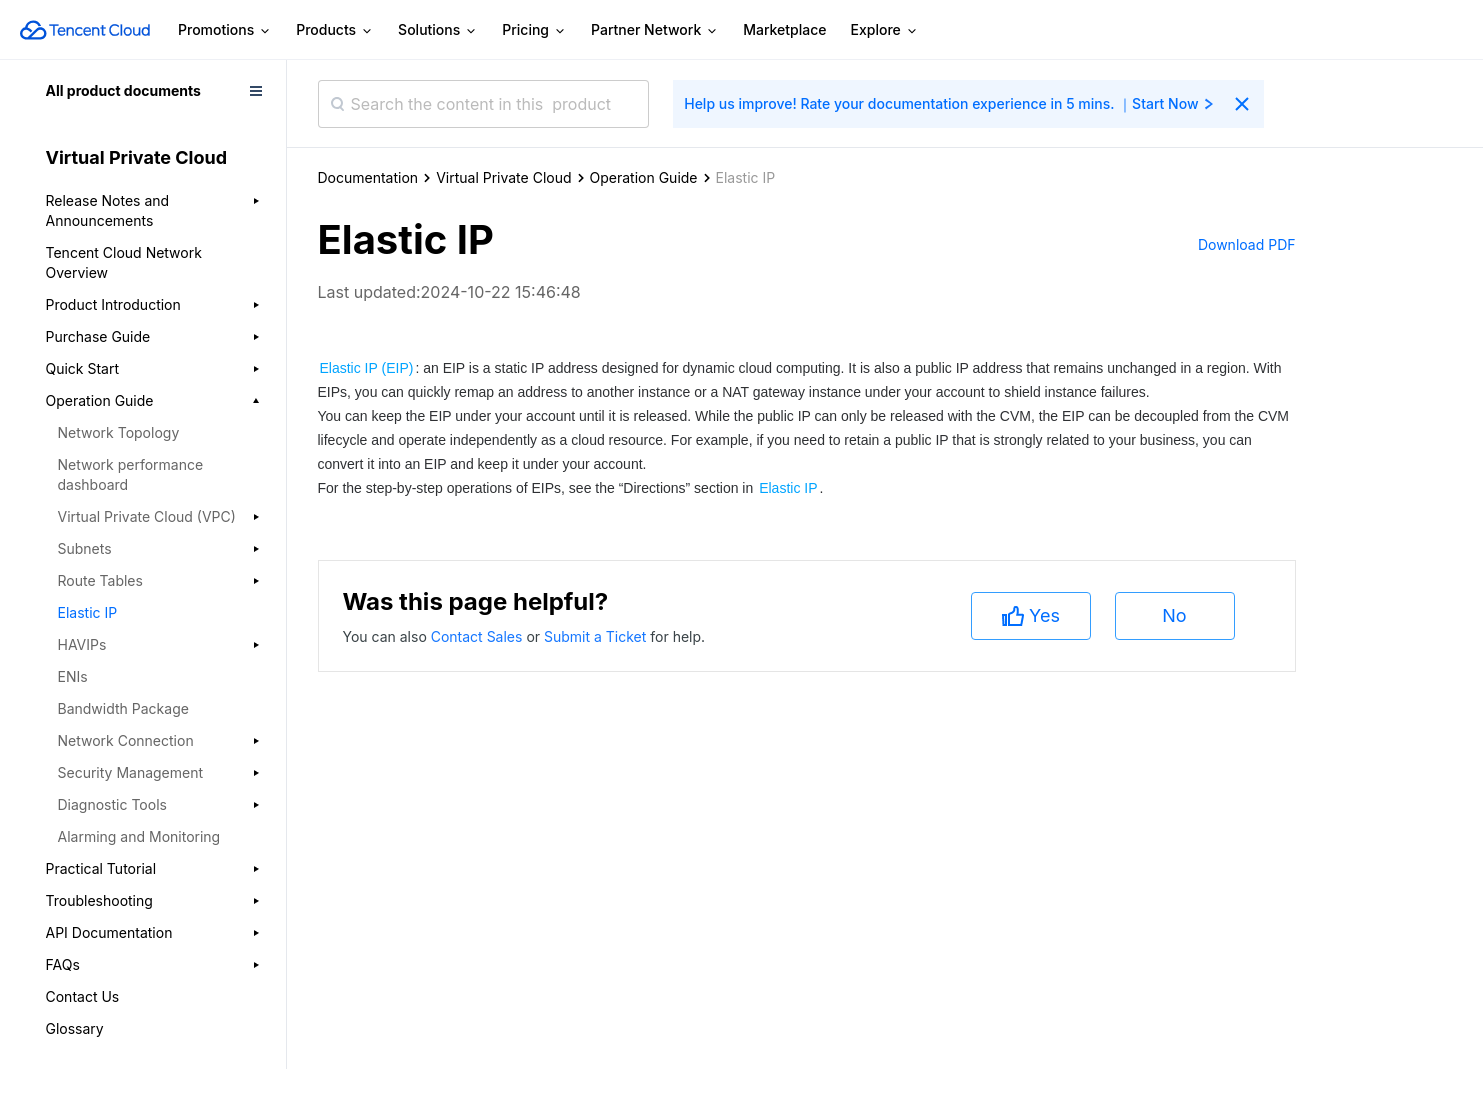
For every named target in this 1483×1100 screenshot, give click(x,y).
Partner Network (655, 30)
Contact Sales (479, 636)
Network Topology (119, 432)
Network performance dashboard (131, 474)
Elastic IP (88, 612)
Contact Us (83, 996)
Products (335, 30)
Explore (885, 30)
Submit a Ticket (597, 636)
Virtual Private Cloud (503, 177)
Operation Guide (644, 177)
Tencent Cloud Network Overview (124, 262)
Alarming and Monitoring (139, 836)
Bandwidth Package (123, 708)
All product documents (123, 90)
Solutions (438, 30)
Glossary (75, 1028)
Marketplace (784, 29)
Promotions (225, 30)
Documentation (368, 177)
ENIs (73, 676)
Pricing (534, 30)
